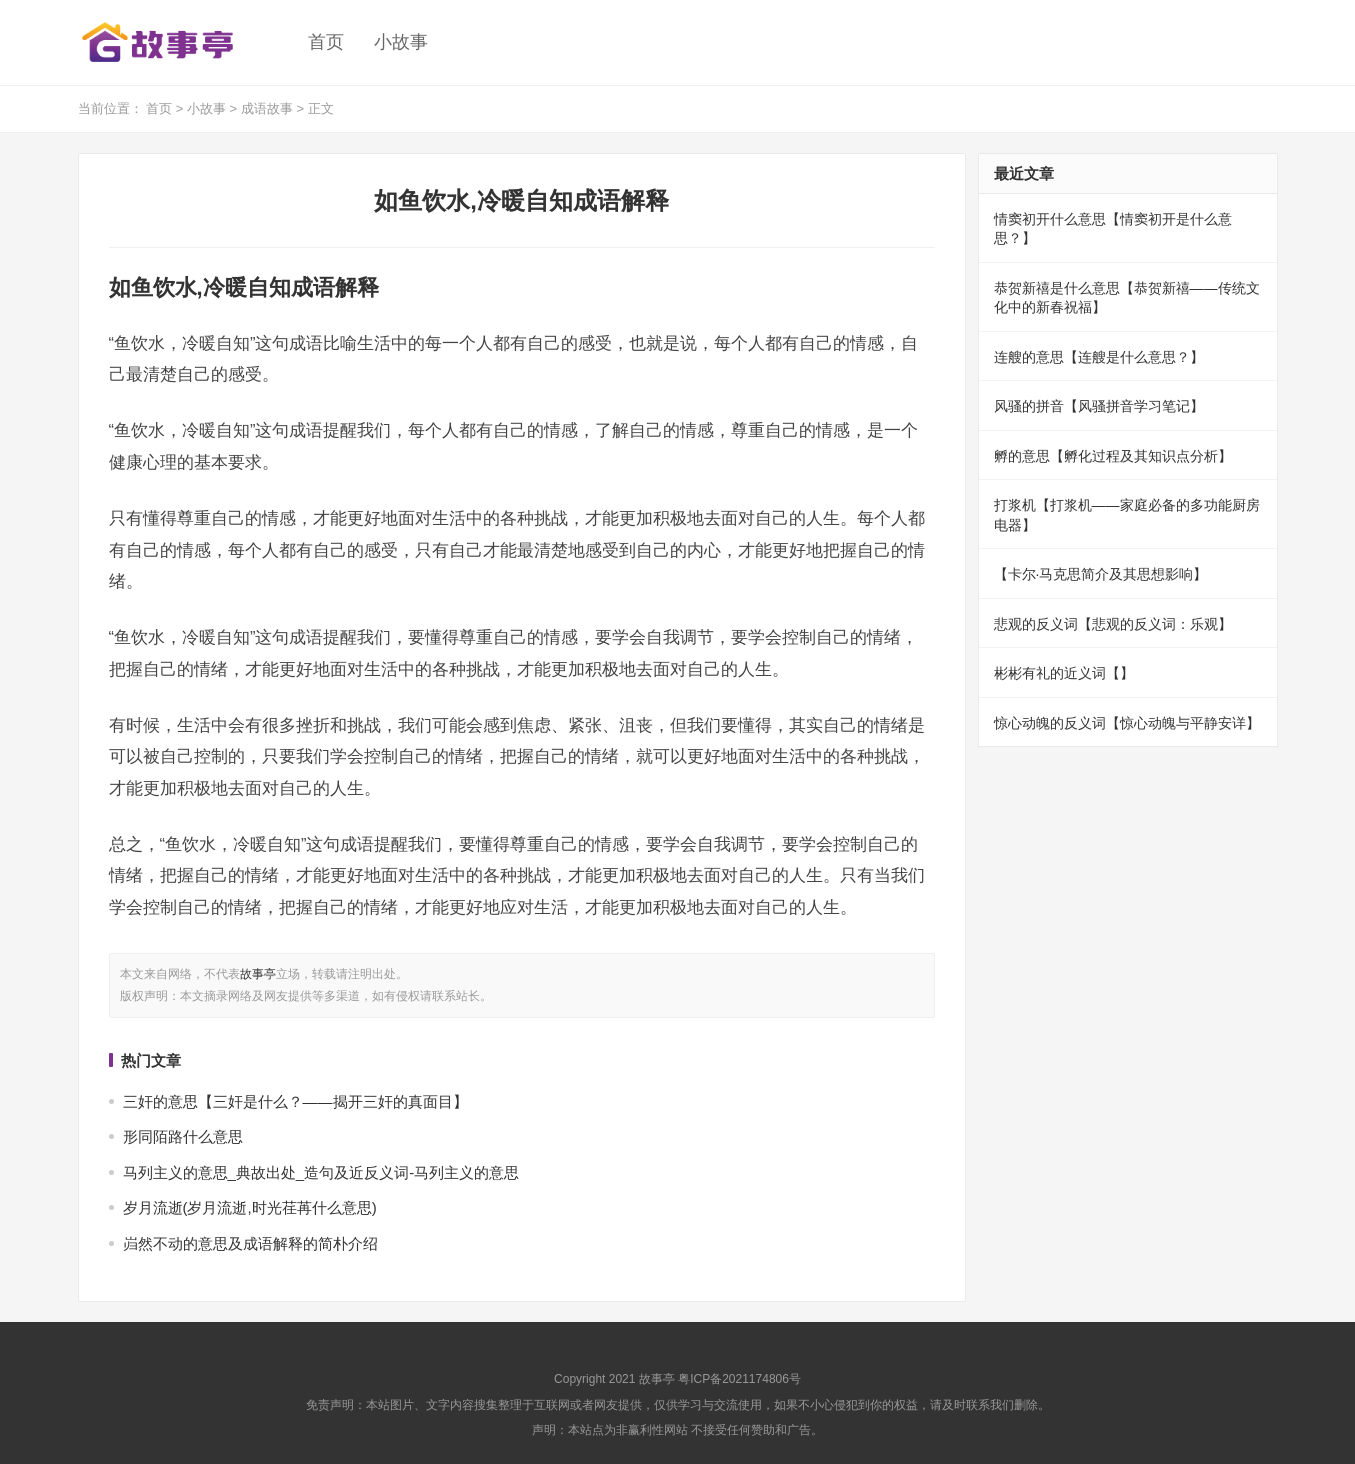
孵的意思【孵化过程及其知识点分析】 (1113, 456)
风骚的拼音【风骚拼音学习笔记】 (1099, 406)
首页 (326, 42)
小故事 (401, 42)
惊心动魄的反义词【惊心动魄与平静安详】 (1127, 723)
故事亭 (258, 974)
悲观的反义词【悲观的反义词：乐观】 (1113, 624)
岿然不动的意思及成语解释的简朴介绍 (250, 1243)
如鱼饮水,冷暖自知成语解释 (521, 200)
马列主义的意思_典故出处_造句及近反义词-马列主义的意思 (321, 1172)
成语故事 (267, 108)
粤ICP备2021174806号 (739, 1379)
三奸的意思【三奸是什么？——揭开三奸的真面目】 (295, 1101)
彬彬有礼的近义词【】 (1064, 673)
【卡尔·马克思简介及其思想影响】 (1101, 574)
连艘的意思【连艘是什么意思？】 (1099, 357)
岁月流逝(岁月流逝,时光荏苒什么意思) (250, 1207)
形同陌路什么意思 (183, 1136)
